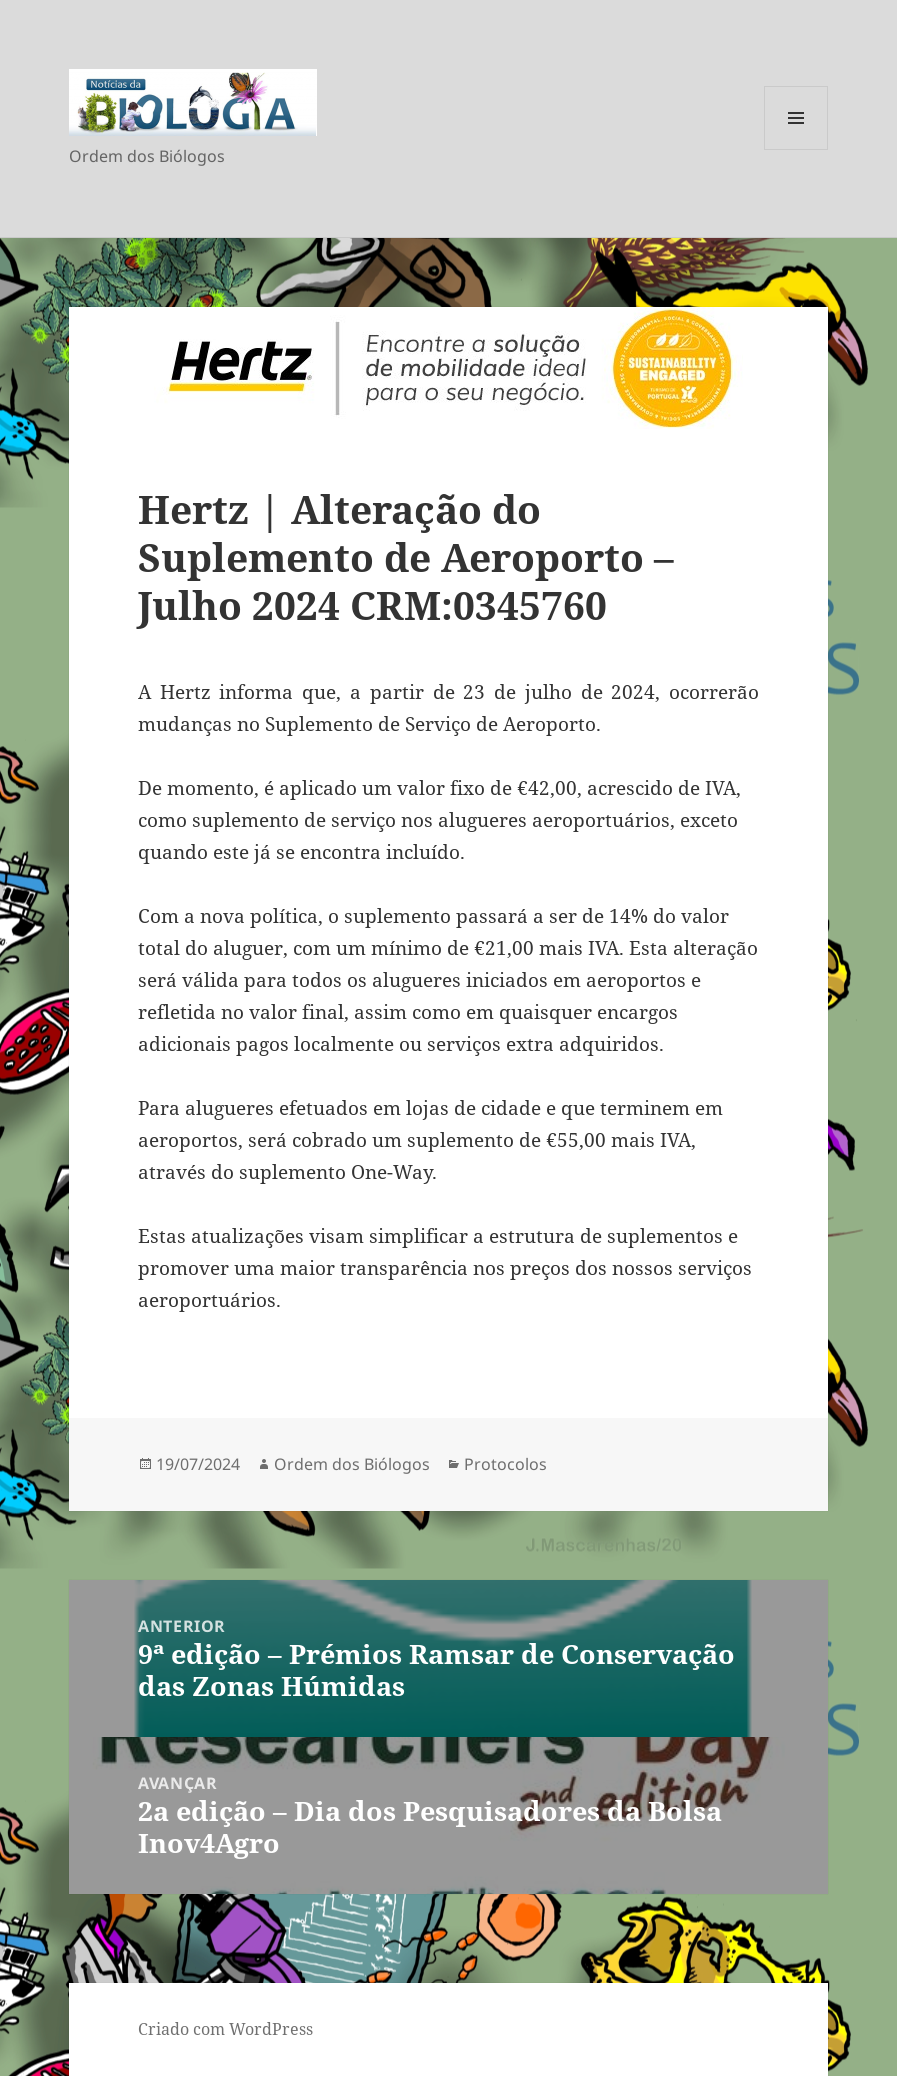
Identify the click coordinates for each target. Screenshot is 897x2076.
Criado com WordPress (225, 2029)
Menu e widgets (796, 149)
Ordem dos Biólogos (352, 1464)
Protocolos (505, 1464)
